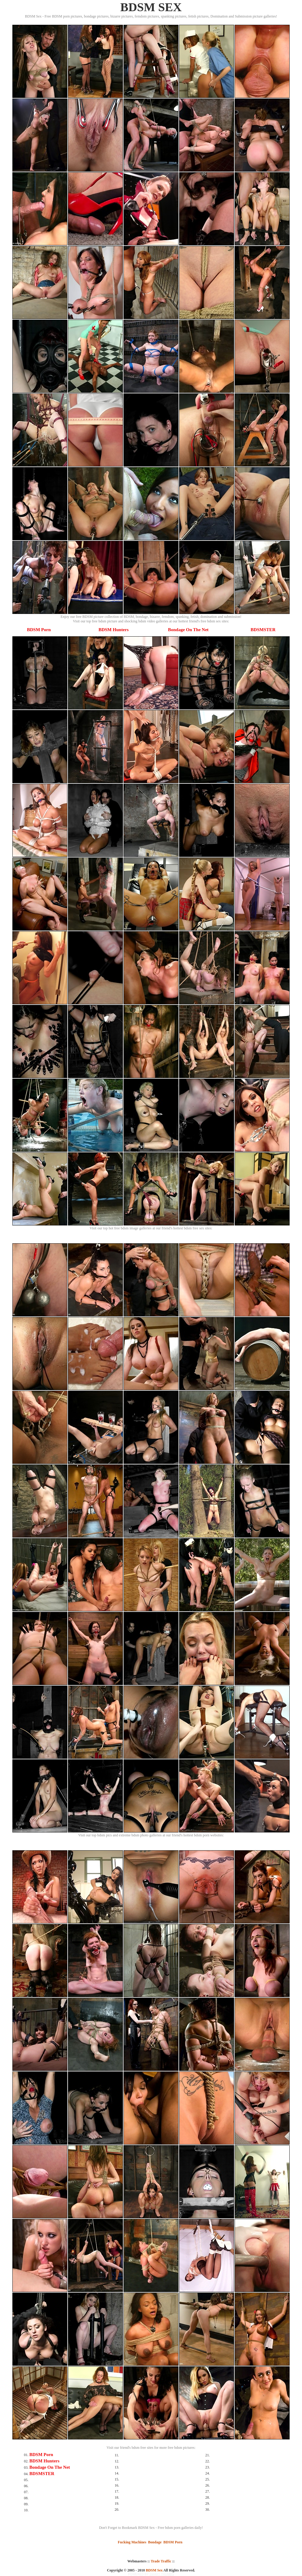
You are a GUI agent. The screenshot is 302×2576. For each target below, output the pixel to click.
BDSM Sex (154, 2570)
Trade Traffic (161, 2561)
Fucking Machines (132, 2542)
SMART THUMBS (161, 2574)
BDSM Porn (39, 629)
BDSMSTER (263, 629)
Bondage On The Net (188, 629)
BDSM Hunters (113, 629)
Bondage (155, 2542)
